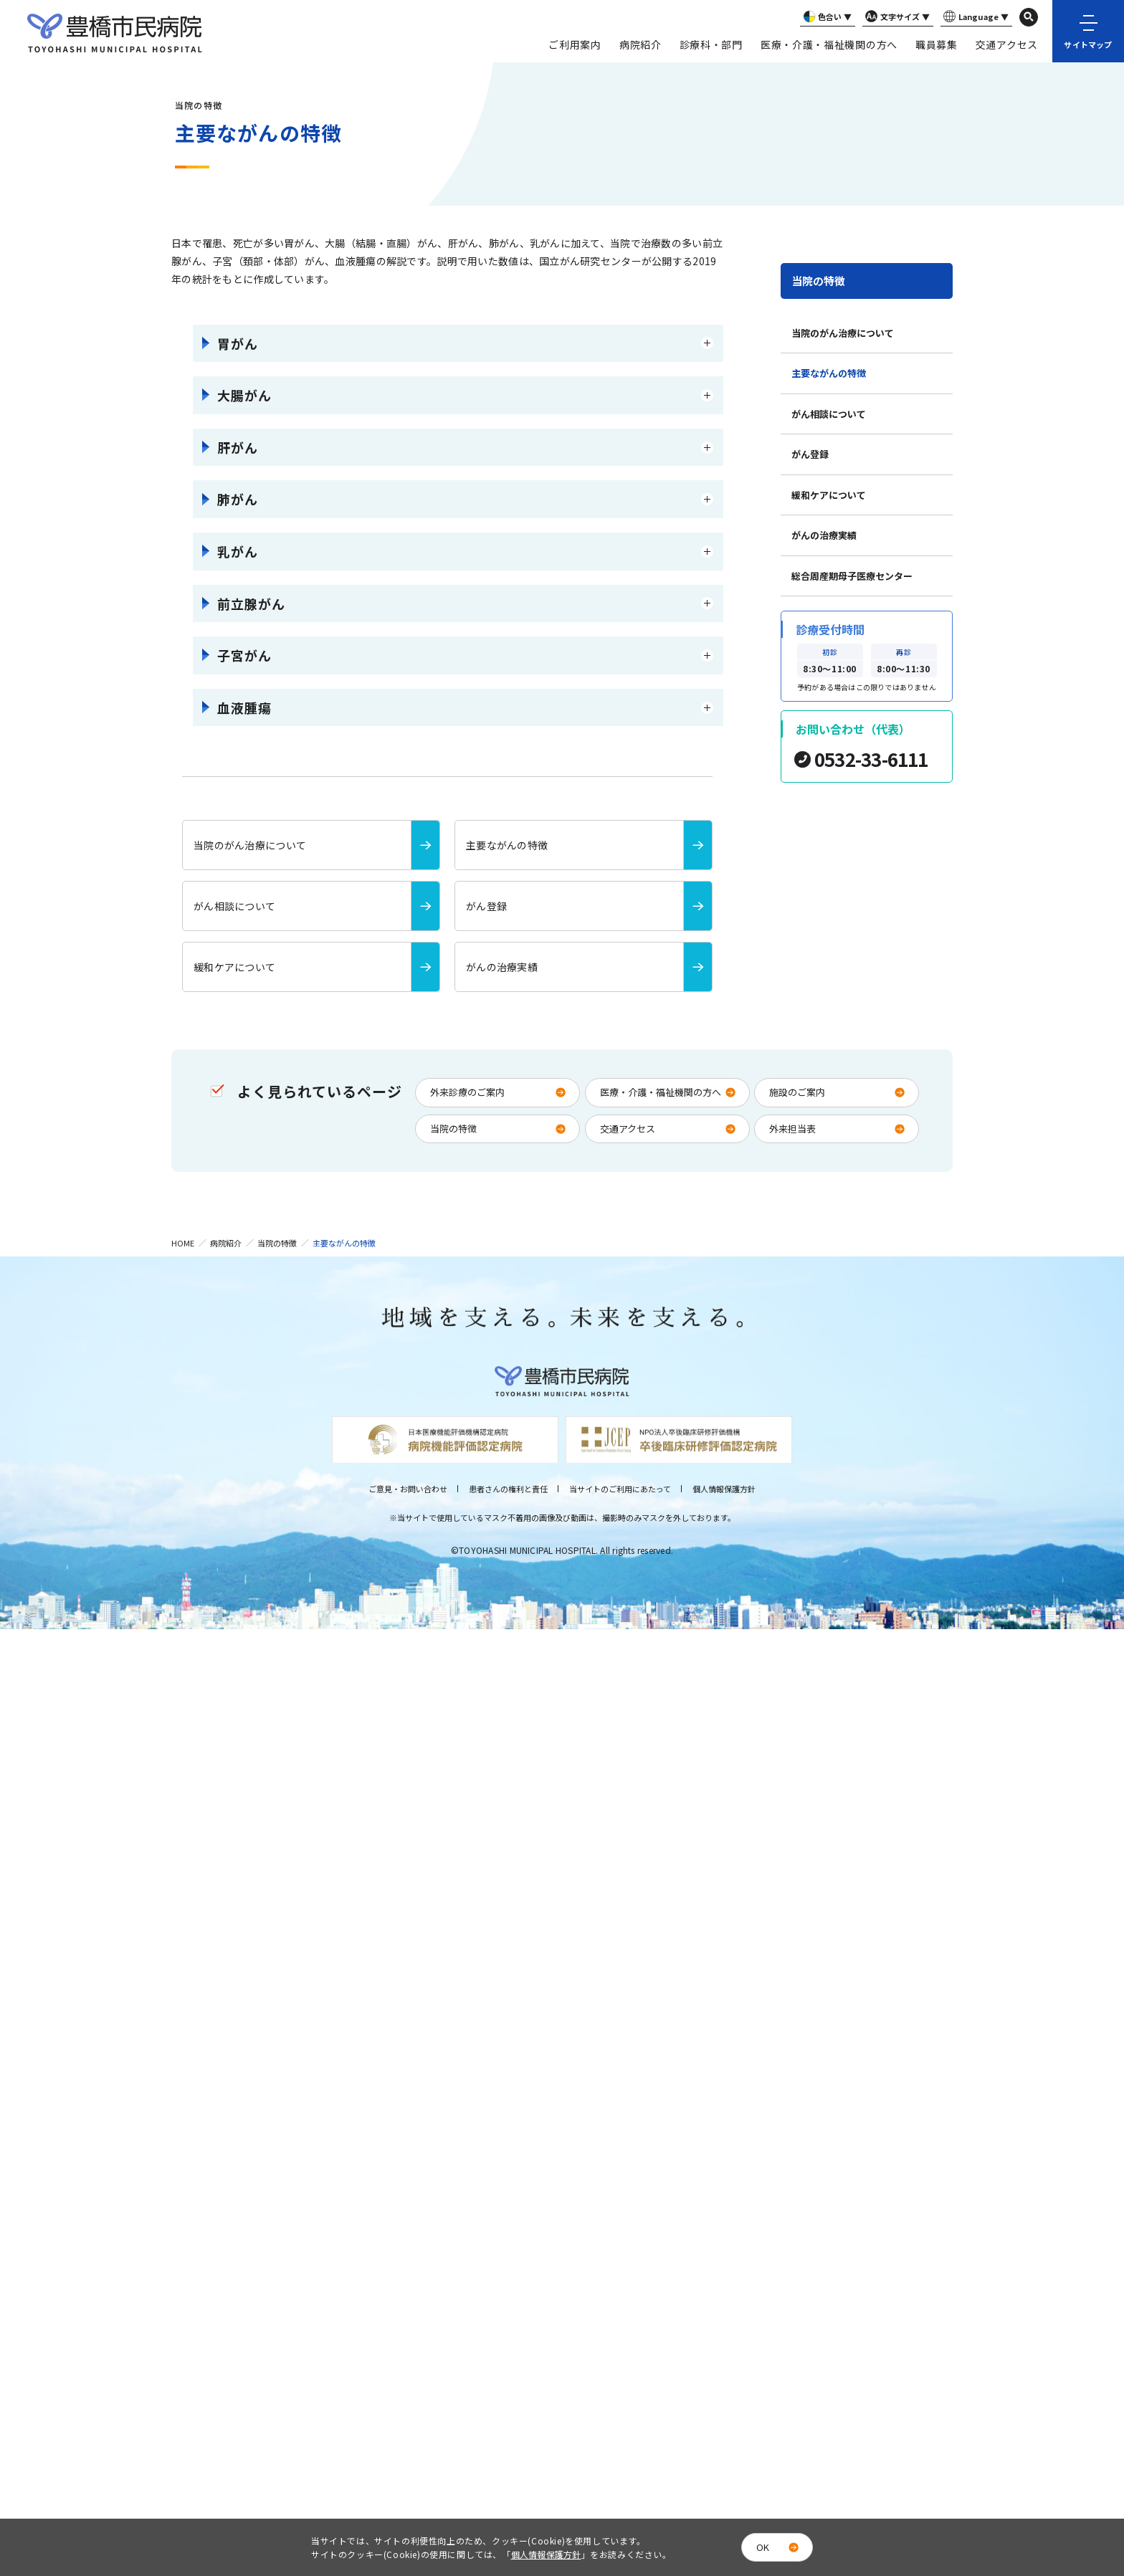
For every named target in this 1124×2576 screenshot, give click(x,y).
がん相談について (828, 414)
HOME (182, 1243)
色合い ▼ (826, 17)
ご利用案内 (574, 44)
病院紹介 (640, 44)
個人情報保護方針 (724, 1488)
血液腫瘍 (244, 707)
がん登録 (810, 454)
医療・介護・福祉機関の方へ (829, 44)
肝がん (237, 447)
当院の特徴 (818, 280)
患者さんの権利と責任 (508, 1488)
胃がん (237, 343)
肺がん (237, 499)
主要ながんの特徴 (828, 373)
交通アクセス (1007, 44)
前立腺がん (251, 603)
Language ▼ (974, 17)
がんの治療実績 (824, 535)
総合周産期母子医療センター (852, 576)
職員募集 (936, 44)
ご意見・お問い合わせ (407, 1488)
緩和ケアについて (828, 495)
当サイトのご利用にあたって (620, 1488)
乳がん (237, 551)
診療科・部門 (711, 44)
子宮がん (244, 655)
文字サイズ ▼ (896, 17)
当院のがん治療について (842, 333)
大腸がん (244, 395)
